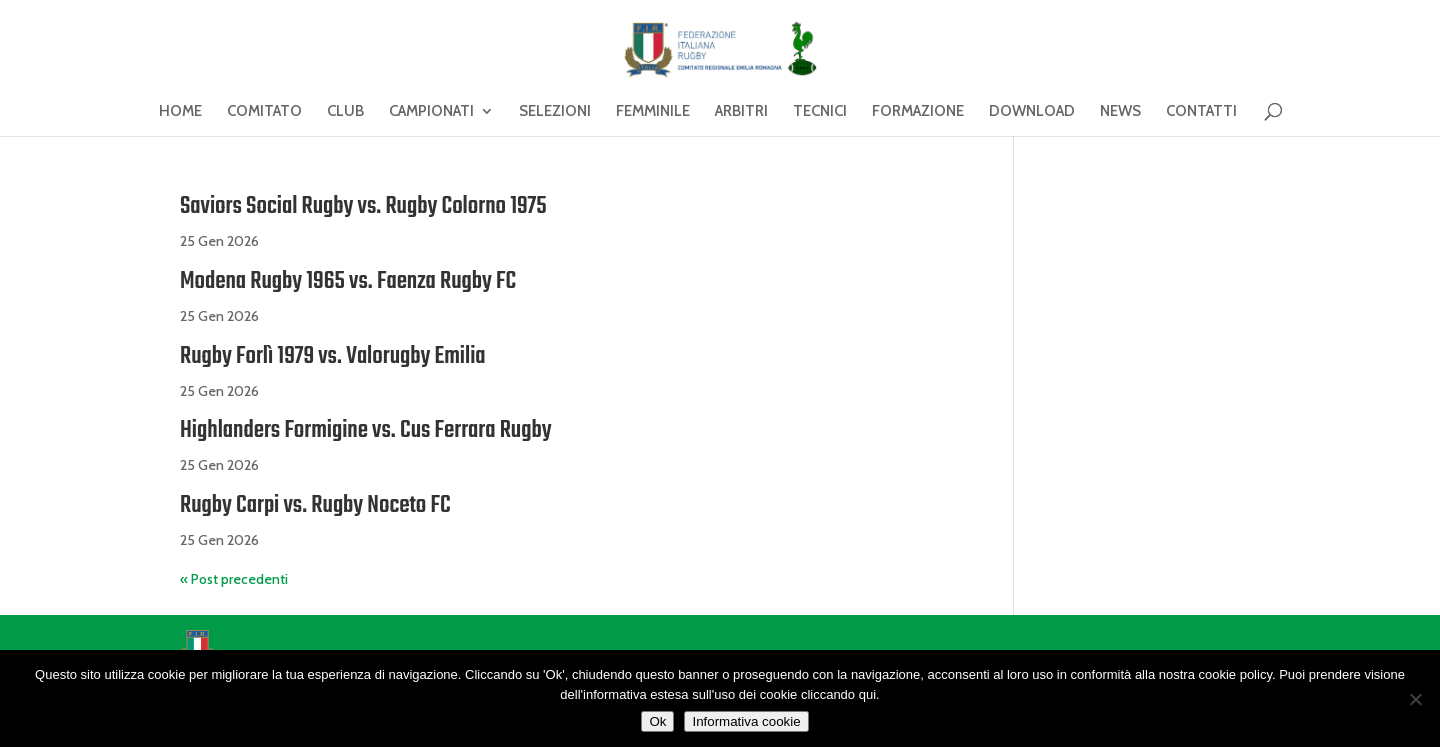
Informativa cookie (746, 721)
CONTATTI (1201, 112)
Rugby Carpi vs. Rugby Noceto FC (315, 505)
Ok (657, 721)
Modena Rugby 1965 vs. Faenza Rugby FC (348, 281)
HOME (180, 112)
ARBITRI (741, 112)
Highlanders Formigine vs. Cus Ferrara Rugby (366, 430)
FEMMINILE (653, 112)
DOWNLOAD (1032, 112)
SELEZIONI (555, 112)
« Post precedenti (234, 579)
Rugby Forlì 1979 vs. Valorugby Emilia (333, 356)
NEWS (1120, 112)
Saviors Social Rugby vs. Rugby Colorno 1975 (363, 206)
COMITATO (264, 112)
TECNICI (820, 112)
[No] (1415, 699)
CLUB (345, 112)
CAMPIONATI (431, 112)
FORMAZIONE (918, 112)
